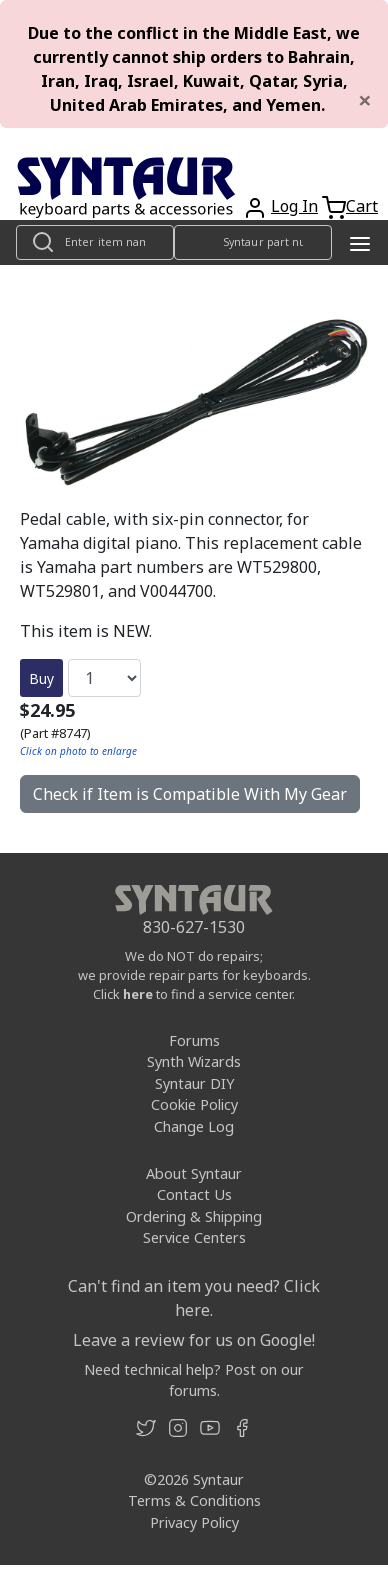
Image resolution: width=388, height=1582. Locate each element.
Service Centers (194, 1237)
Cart (362, 206)
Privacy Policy (194, 1522)
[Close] (365, 100)
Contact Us (194, 1194)
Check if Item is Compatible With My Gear (190, 794)
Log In (294, 206)
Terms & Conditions (194, 1500)
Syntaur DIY (194, 1083)
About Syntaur (194, 1173)
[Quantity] (104, 678)
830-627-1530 (194, 927)
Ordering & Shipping (194, 1216)
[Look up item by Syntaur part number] (253, 242)
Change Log (194, 1126)
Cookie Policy (194, 1104)
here (138, 994)
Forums (194, 1040)
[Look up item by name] (95, 242)
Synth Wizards (194, 1061)
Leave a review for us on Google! (194, 1340)
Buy (41, 678)
